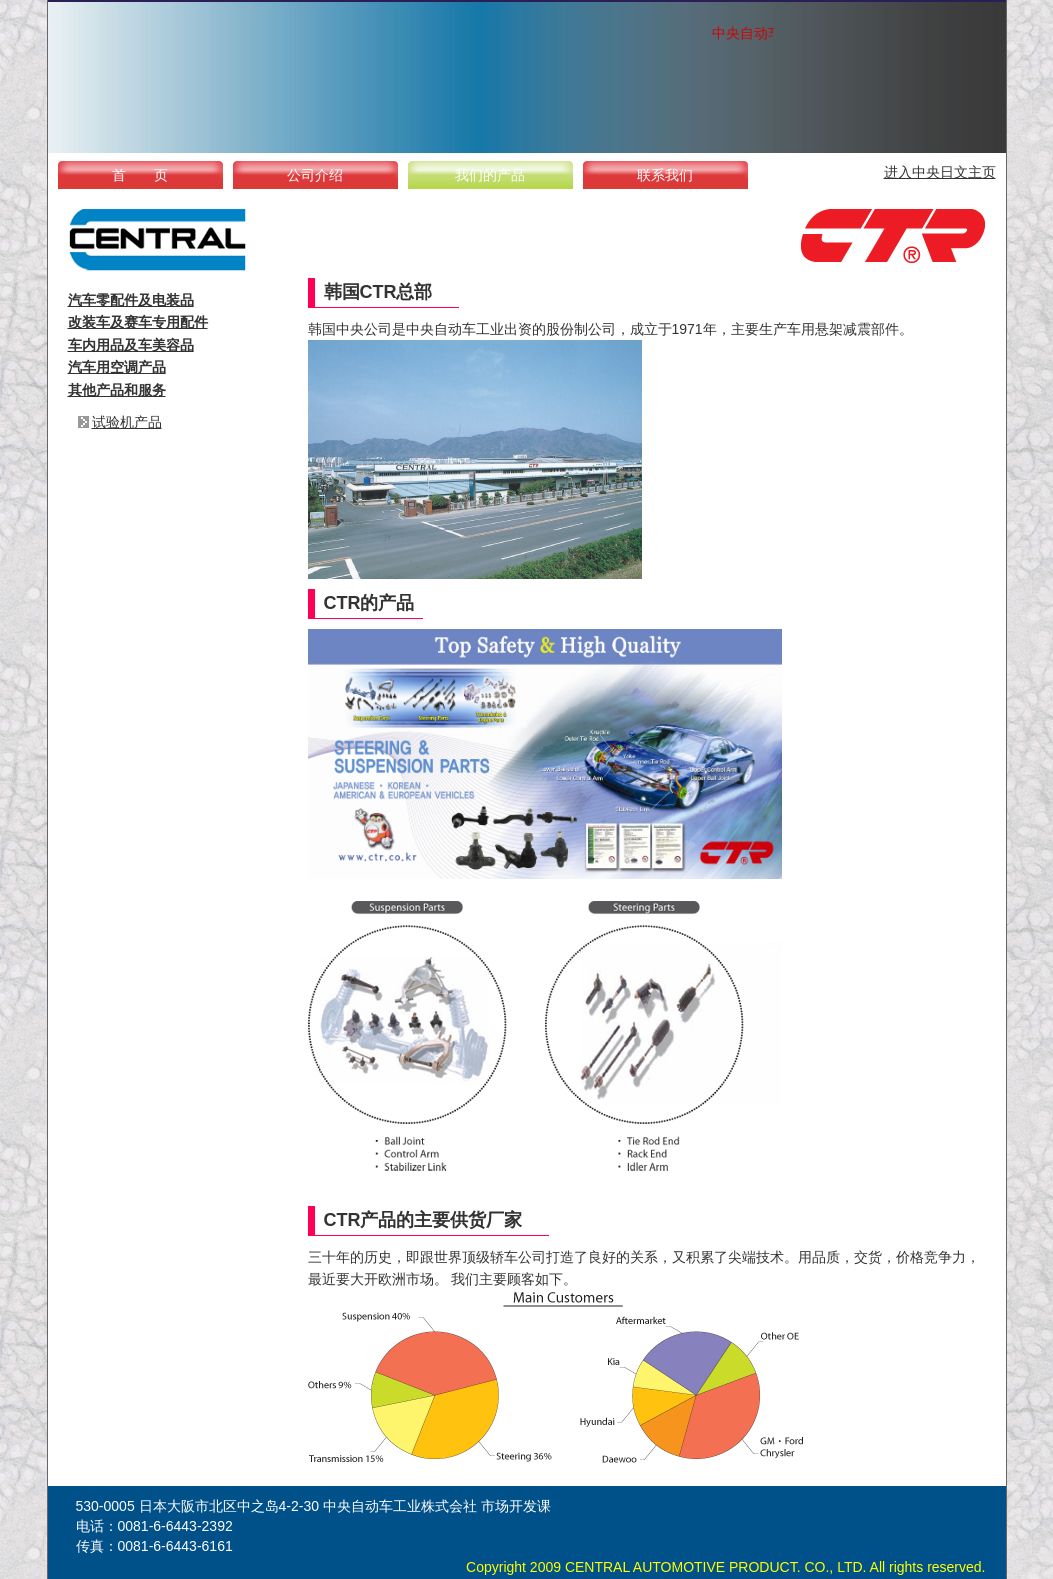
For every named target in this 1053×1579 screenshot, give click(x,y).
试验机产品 (127, 422)
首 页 (140, 175)
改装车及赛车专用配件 (138, 322)
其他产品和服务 (117, 390)
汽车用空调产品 (117, 367)
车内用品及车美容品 (131, 345)
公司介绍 (315, 175)
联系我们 (665, 175)
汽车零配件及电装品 (131, 300)
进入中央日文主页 (940, 172)
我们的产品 (490, 175)
